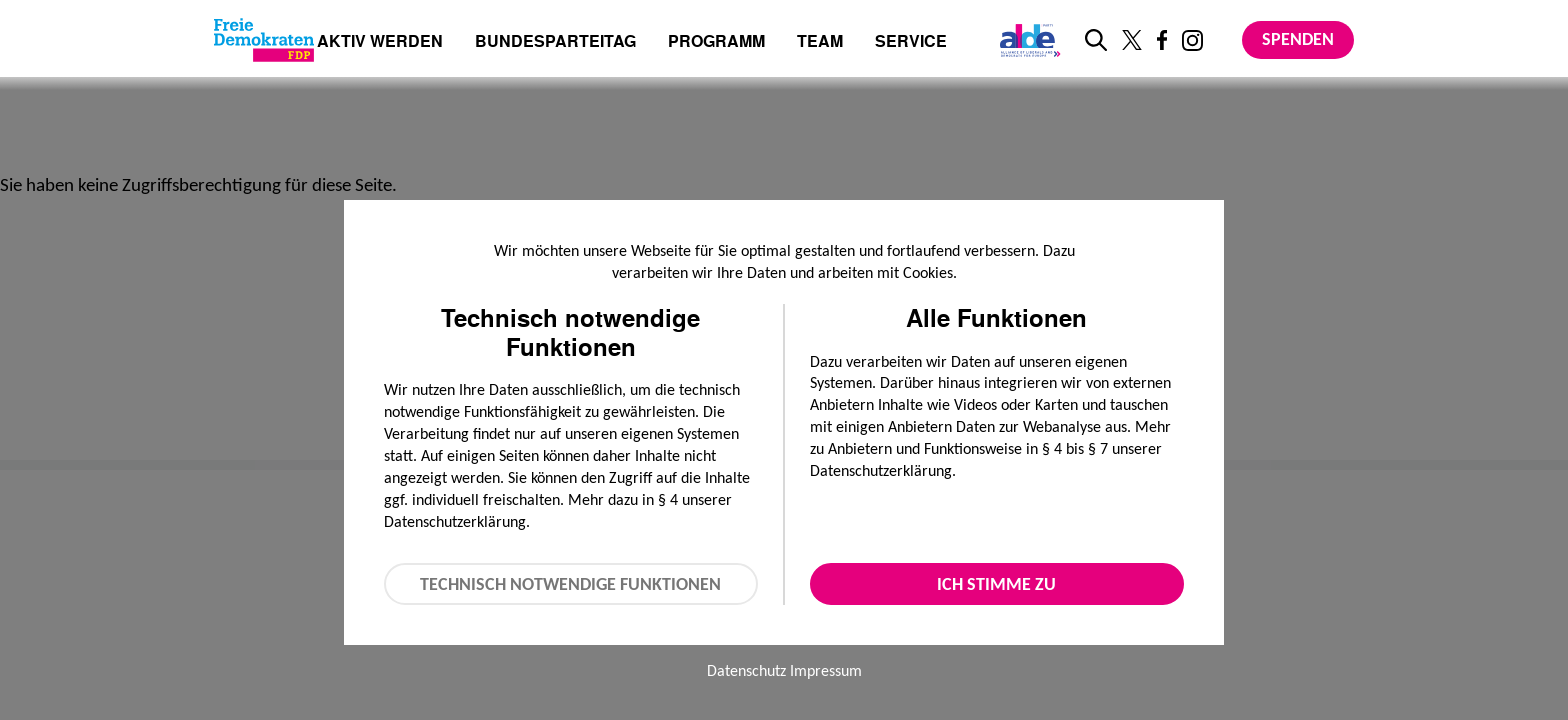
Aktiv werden (380, 42)
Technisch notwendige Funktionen (570, 584)
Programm (716, 42)
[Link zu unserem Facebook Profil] (1162, 40)
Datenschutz (746, 670)
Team (820, 42)
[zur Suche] (1096, 40)
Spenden (1298, 39)
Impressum (826, 670)
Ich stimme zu (996, 584)
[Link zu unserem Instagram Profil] (1192, 40)
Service (911, 42)
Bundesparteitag (555, 41)
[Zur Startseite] (264, 40)
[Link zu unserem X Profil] (1132, 40)
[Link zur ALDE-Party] (1026, 40)
